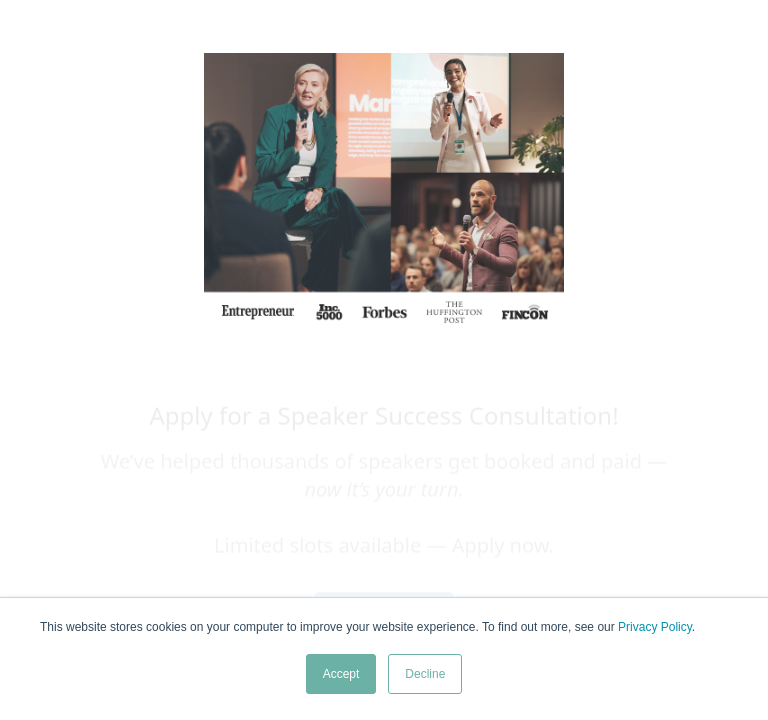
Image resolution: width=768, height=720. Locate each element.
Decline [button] (425, 674)
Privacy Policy (655, 627)
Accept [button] (341, 674)
